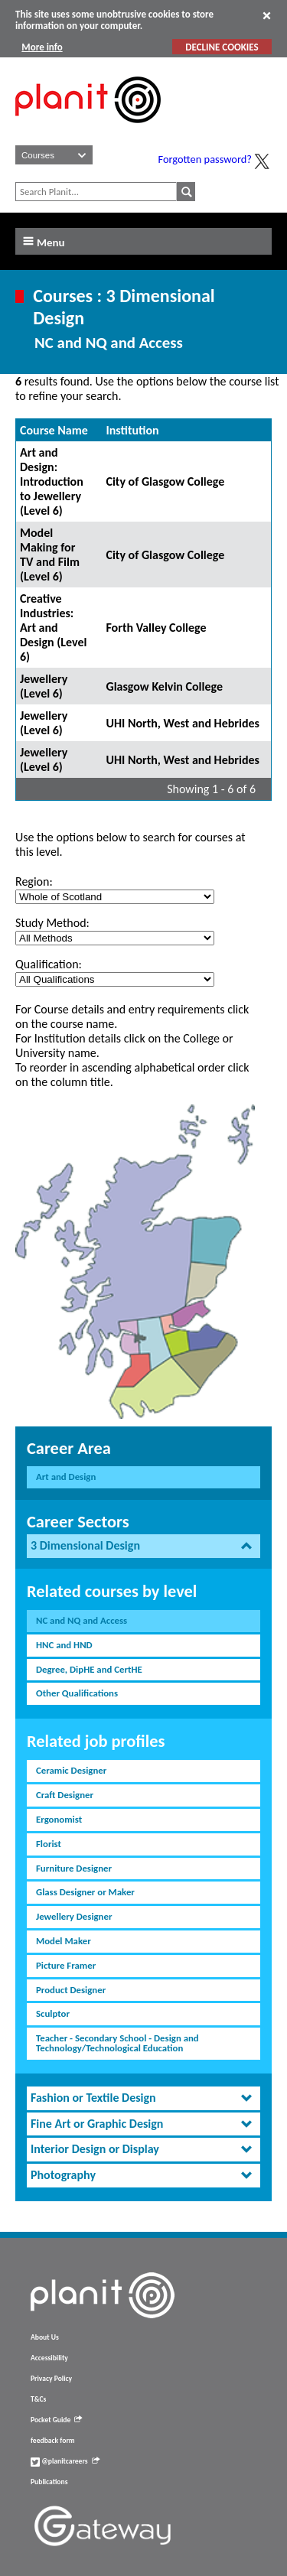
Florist (48, 1843)
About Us (45, 2337)
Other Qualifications (77, 1693)
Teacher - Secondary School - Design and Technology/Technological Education (117, 2043)
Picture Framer (66, 1965)
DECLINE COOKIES (221, 47)
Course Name (54, 430)
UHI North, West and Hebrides (182, 723)
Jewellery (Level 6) (43, 686)
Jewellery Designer (74, 1916)
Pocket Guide (56, 2420)
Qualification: (48, 964)
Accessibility (49, 2358)
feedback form (53, 2440)
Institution (132, 430)
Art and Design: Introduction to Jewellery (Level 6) (51, 481)
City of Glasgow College (165, 481)
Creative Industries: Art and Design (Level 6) (53, 627)
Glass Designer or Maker (85, 1892)
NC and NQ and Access (81, 1620)
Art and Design (66, 1476)
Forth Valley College (156, 627)
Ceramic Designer (71, 1770)
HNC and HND (64, 1645)
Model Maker (63, 1941)
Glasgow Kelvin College (164, 686)
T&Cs (38, 2399)
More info (41, 47)
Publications (49, 2482)
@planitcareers (65, 2461)
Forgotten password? (205, 159)
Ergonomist (59, 1819)
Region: (34, 881)
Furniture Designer (74, 1868)
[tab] (143, 1546)
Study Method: (52, 923)
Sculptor (53, 2013)
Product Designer (71, 1989)
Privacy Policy (51, 2378)
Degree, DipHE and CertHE (89, 1669)
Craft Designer (64, 1794)
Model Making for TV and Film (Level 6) (50, 554)
